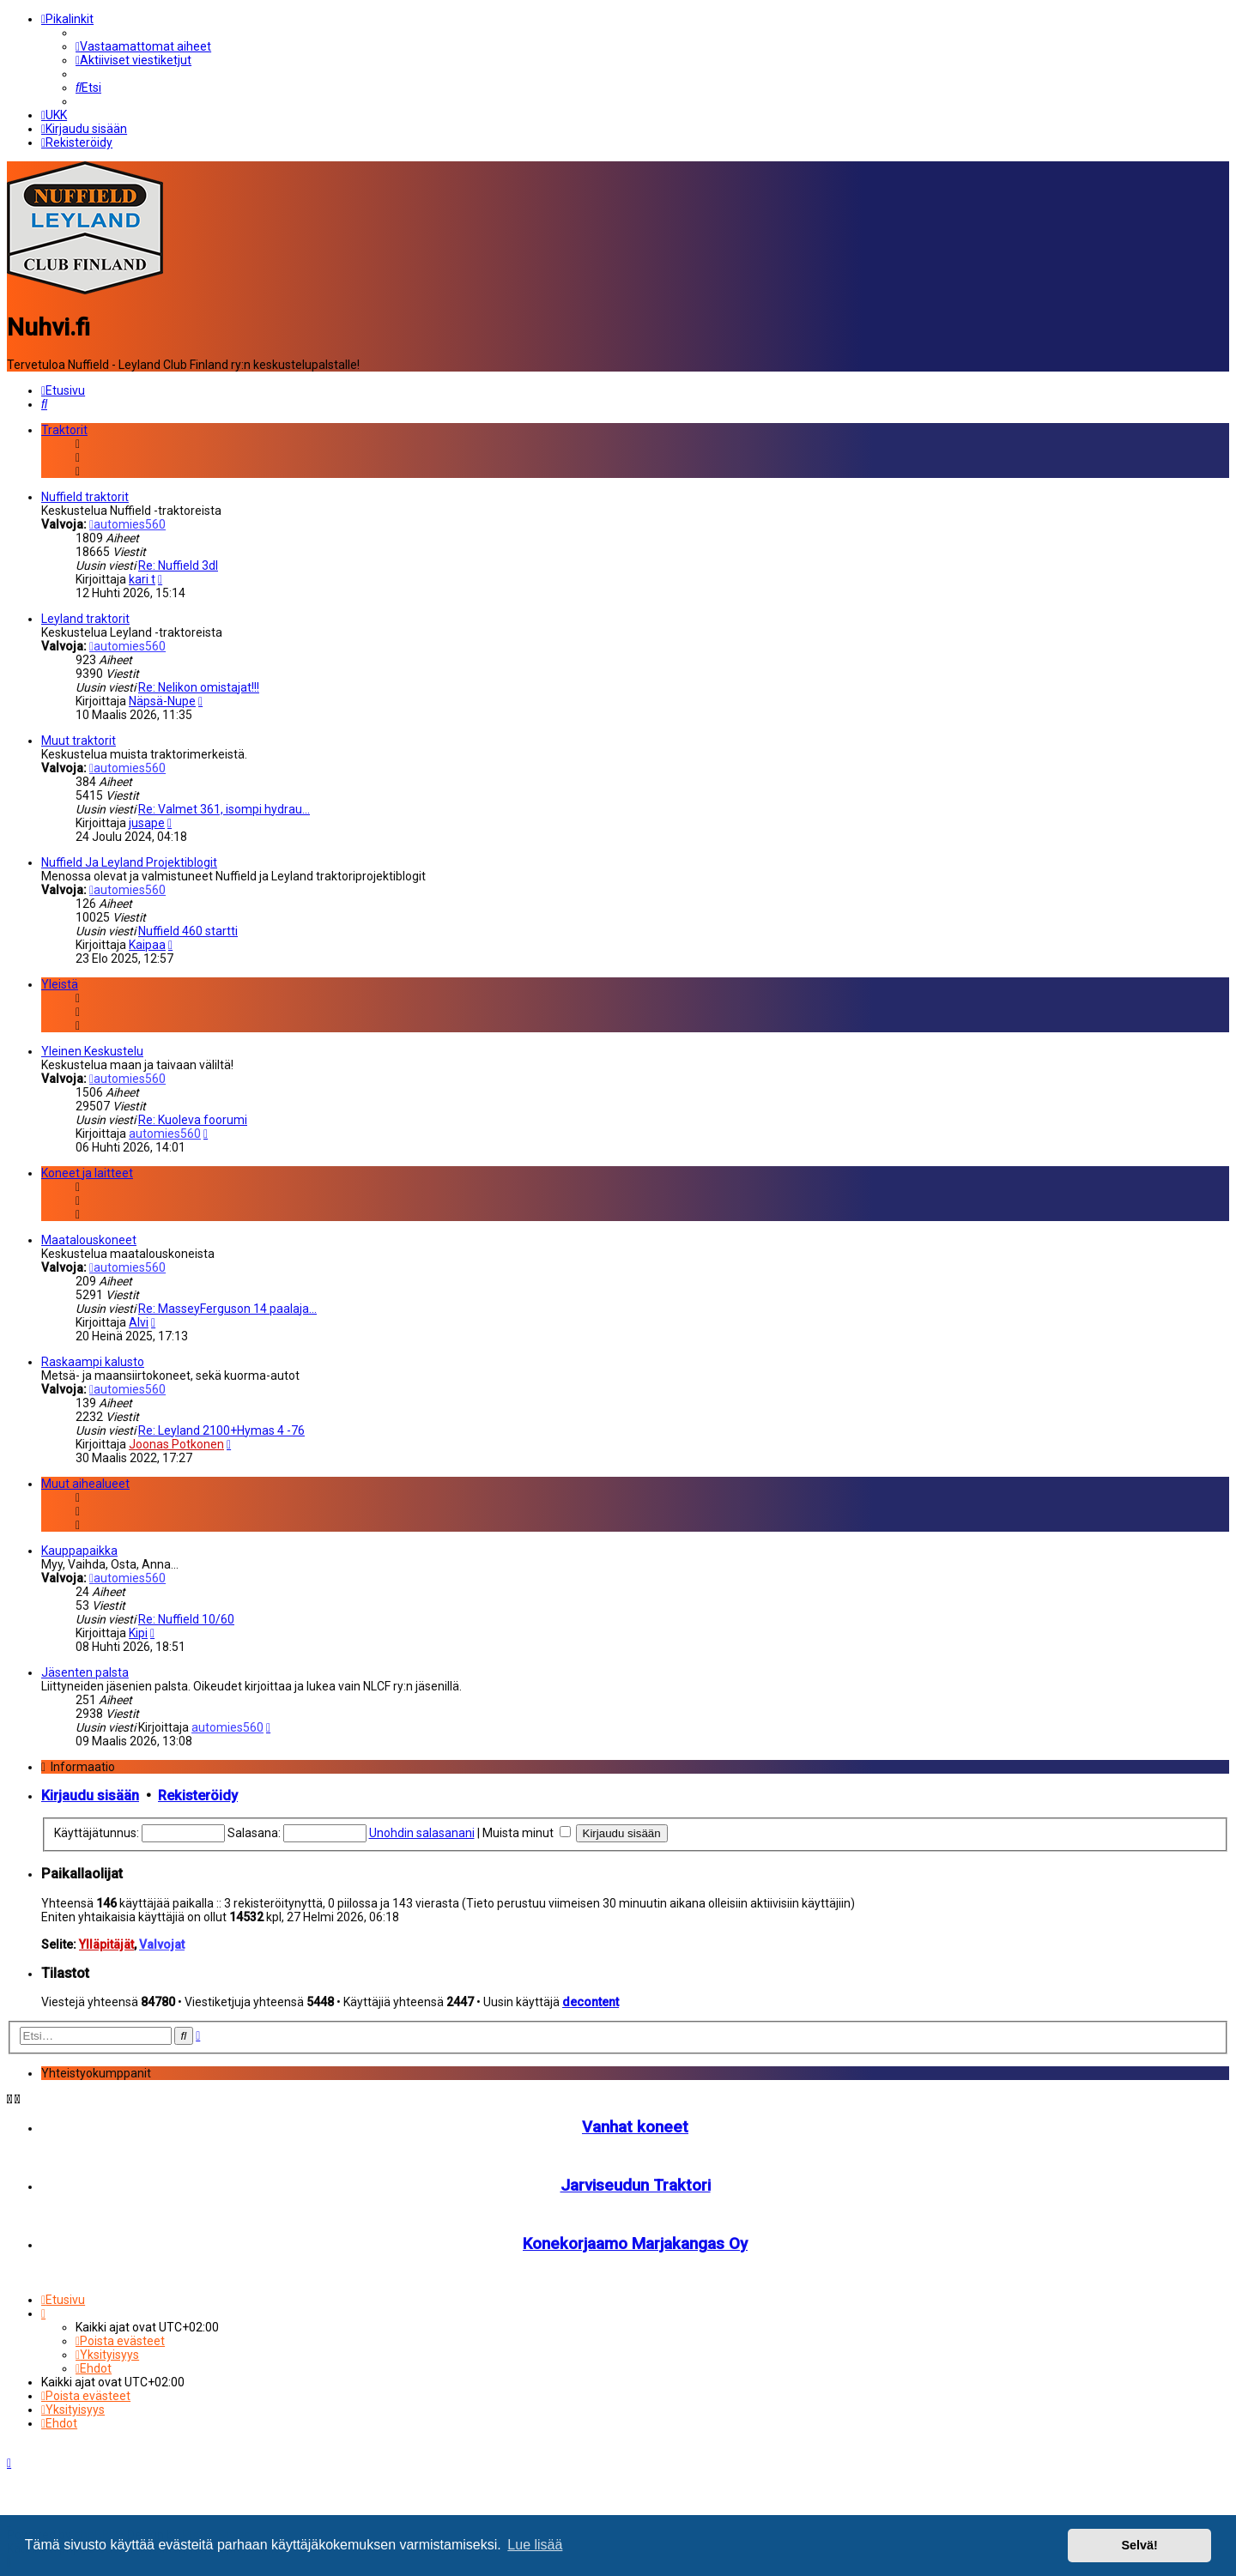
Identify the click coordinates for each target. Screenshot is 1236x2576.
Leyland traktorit (85, 614)
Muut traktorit (78, 736)
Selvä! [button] (1139, 2545)
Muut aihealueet (85, 1479)
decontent (590, 1998)
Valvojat (162, 1940)
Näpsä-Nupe (162, 697)
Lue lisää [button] (534, 2544)
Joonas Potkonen (176, 1440)
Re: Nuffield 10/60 (186, 1615)
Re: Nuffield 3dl (178, 561)
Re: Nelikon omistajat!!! (198, 683)
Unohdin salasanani (422, 1828)
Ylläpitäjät (106, 1940)
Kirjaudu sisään (90, 1791)
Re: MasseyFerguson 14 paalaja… (227, 1304)
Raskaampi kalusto (92, 1357)
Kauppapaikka (79, 1546)
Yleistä (59, 980)
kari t (142, 575)
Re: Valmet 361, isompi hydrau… (224, 805)
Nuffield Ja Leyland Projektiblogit (129, 858)
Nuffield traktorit (85, 492)
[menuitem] (143, 45)
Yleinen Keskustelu (92, 1047)
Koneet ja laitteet (87, 1169)
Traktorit (64, 425)
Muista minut (526, 1828)
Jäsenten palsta (85, 1668)
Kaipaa (147, 940)
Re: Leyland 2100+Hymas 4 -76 (221, 1426)
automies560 (127, 520)
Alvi (138, 1318)
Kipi (138, 1629)
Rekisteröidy (198, 1791)
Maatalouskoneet (88, 1236)
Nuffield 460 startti (188, 927)
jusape (147, 818)
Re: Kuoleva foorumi (192, 1115)
